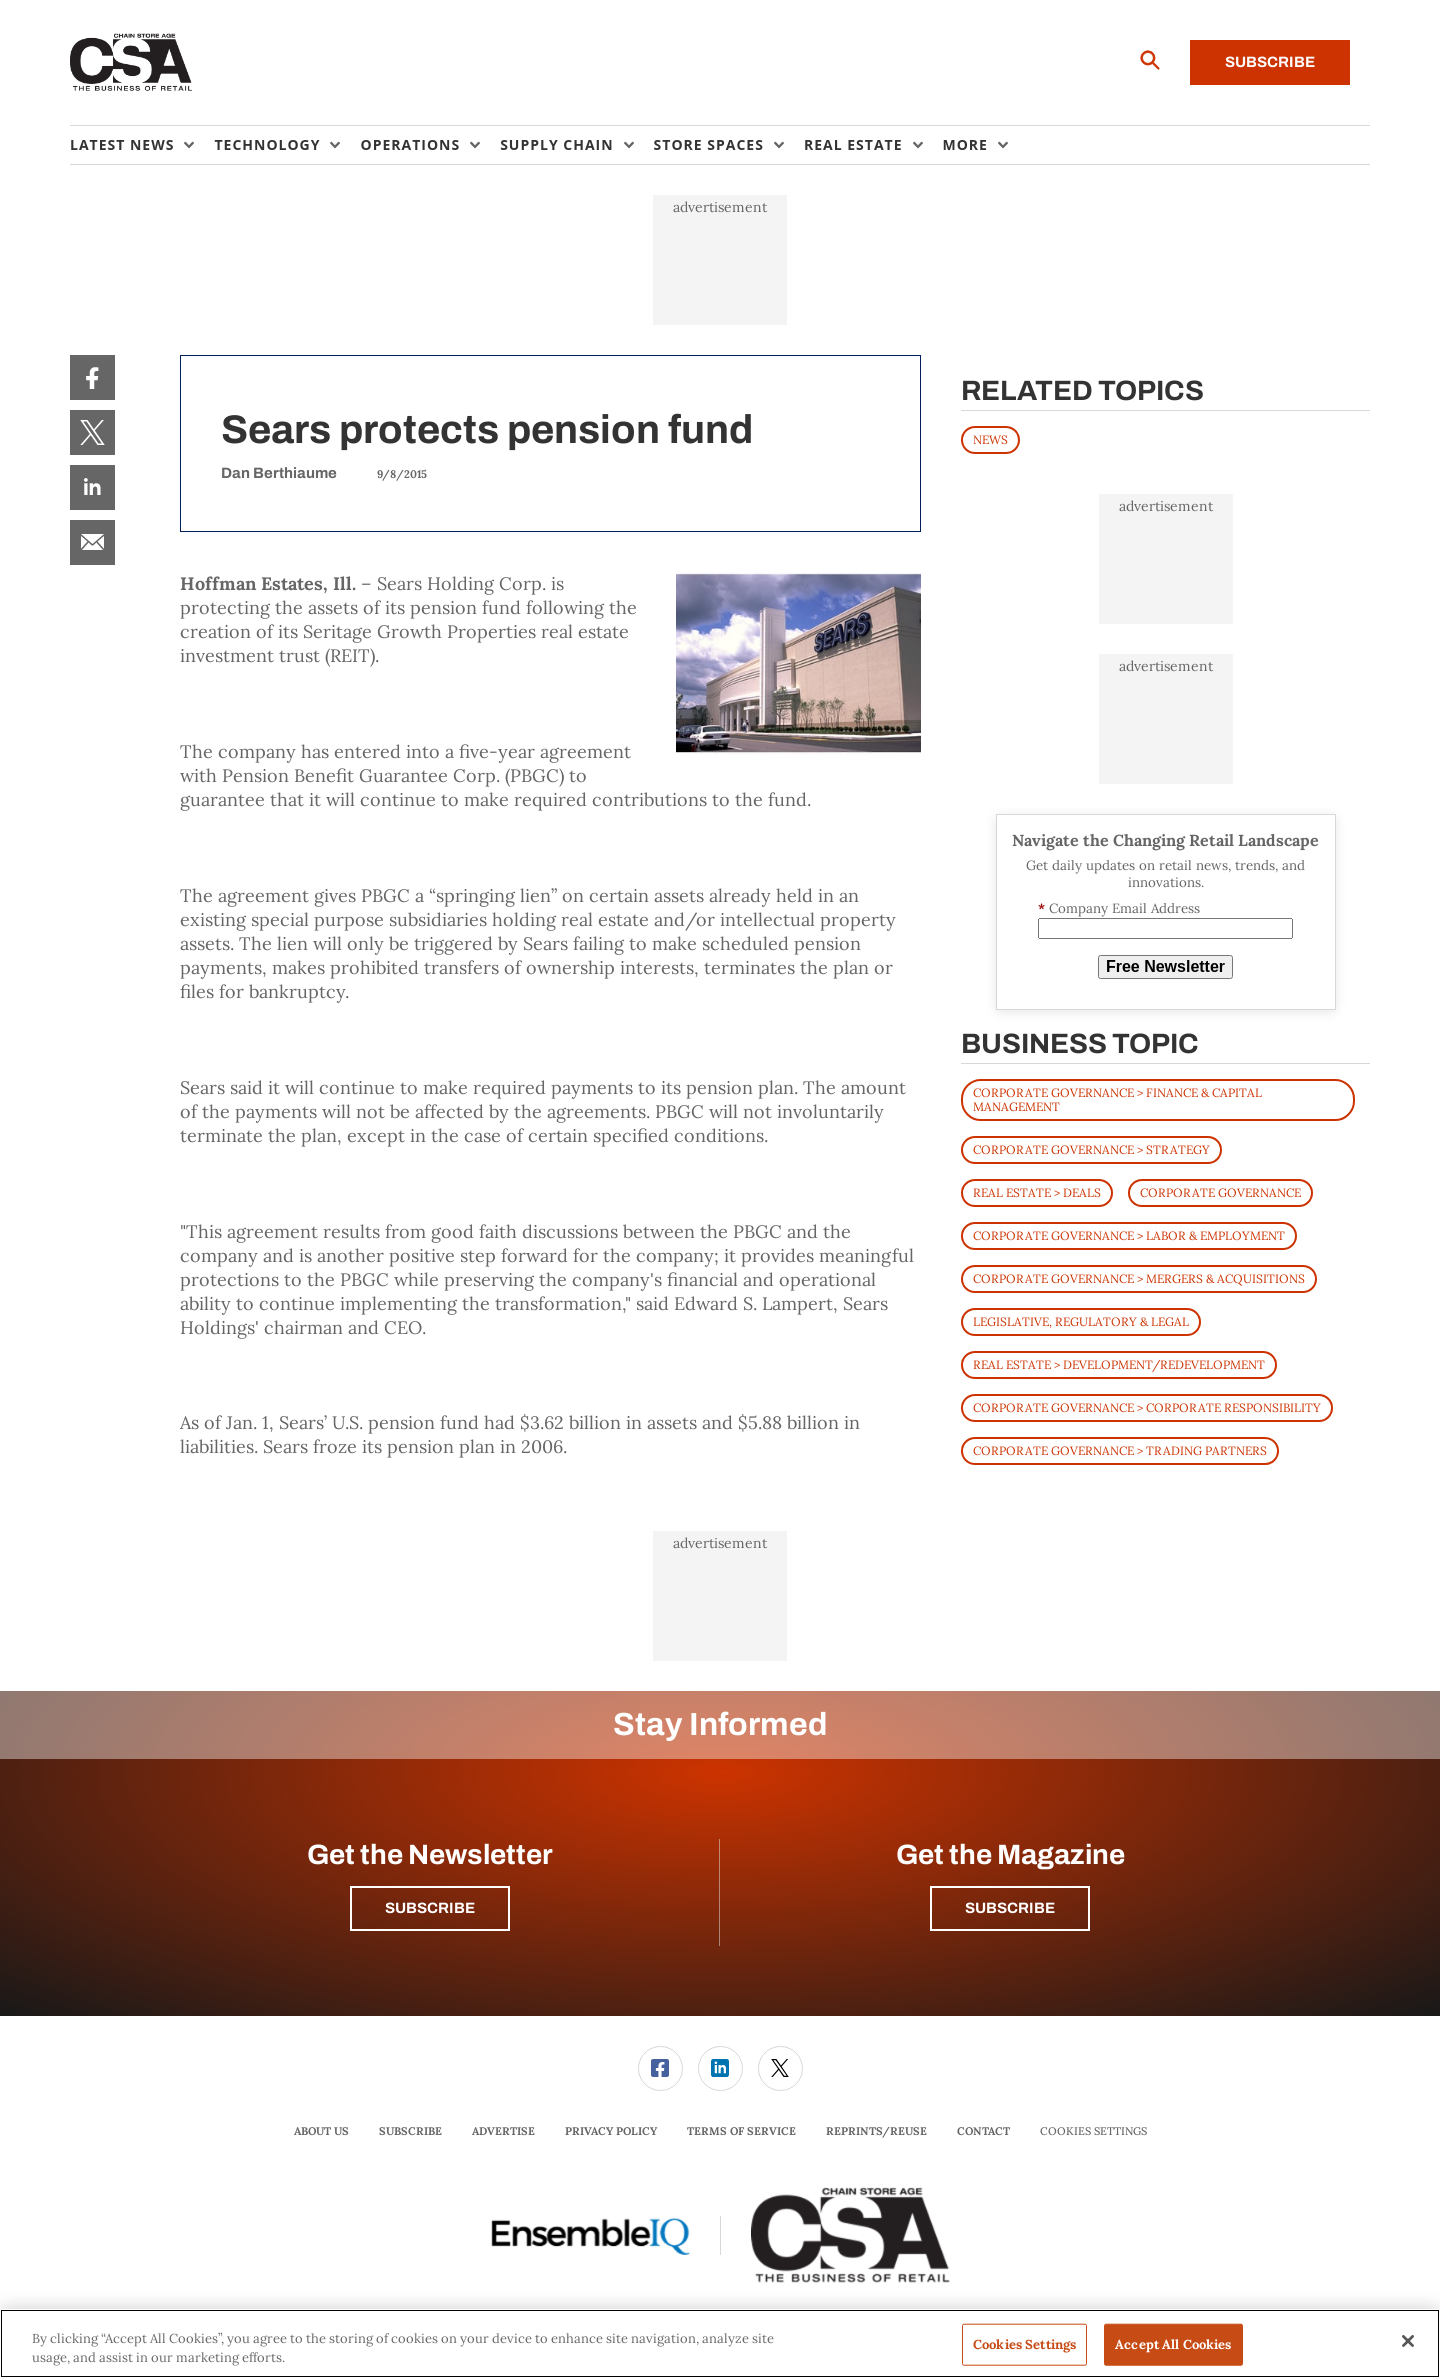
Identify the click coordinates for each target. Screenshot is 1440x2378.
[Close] (1408, 2341)
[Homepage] (131, 63)
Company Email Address (1119, 908)
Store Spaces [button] (709, 144)
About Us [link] (321, 2131)
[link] (92, 377)
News (990, 439)
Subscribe (1270, 62)
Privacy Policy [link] (611, 2131)
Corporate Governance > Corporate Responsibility (1147, 1407)
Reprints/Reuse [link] (876, 2131)
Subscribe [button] (430, 1908)
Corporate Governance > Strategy (1091, 1149)
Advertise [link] (503, 2131)
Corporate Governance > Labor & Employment (1129, 1235)
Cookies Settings (1093, 2131)
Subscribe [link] (410, 2131)
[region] (720, 2343)
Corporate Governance (1220, 1192)
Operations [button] (410, 144)
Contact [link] (983, 2131)
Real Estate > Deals (1037, 1192)
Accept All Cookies (1173, 2344)
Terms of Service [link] (741, 2131)
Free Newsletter (1165, 966)
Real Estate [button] (853, 144)
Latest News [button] (122, 144)
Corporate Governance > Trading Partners (1120, 1450)
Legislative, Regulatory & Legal (1081, 1321)
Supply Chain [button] (556, 144)
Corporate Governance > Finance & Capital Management (1117, 1099)
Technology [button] (267, 144)
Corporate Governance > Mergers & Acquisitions (1139, 1278)
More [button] (965, 144)
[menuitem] (142, 145)
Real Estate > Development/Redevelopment (1119, 1364)
